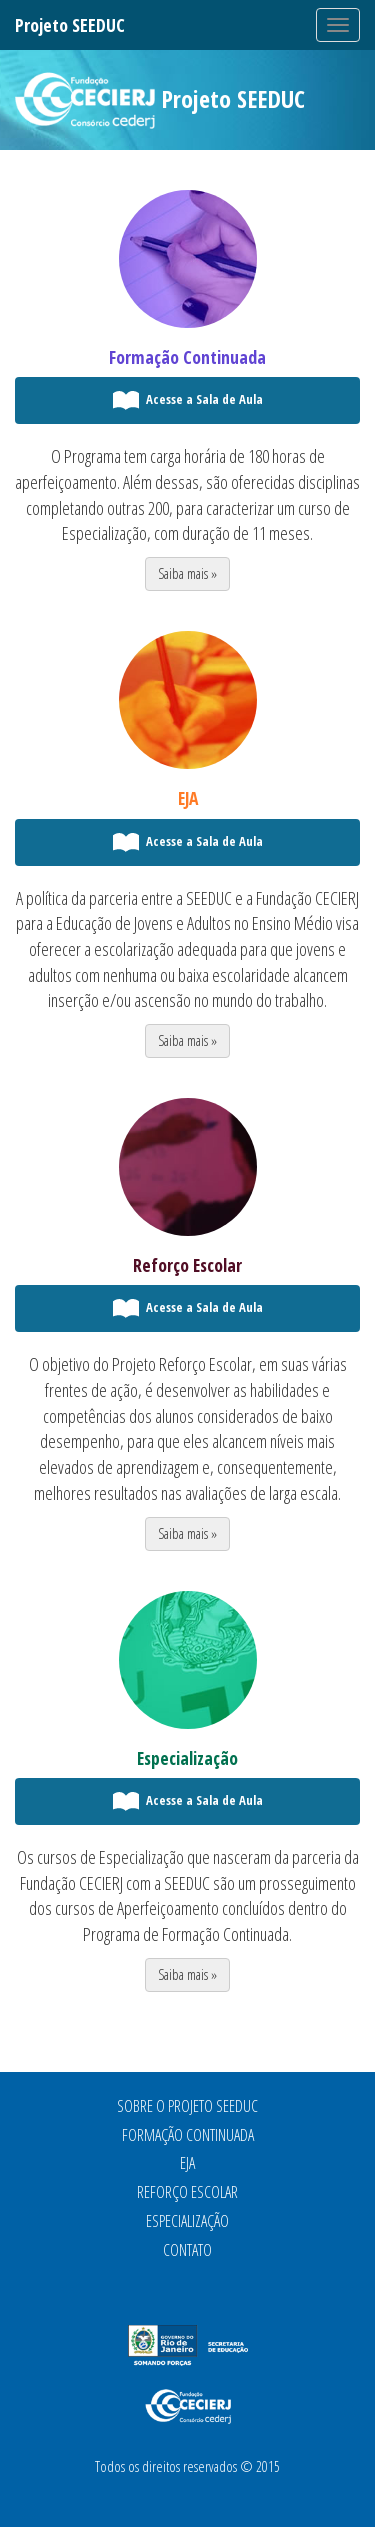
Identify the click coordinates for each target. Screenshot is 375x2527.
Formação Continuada (187, 357)
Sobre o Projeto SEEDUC (187, 2106)
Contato (187, 2250)
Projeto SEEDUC (70, 25)
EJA (188, 798)
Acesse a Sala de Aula (187, 400)
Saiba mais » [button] (187, 573)
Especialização (187, 1758)
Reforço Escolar (187, 1265)
